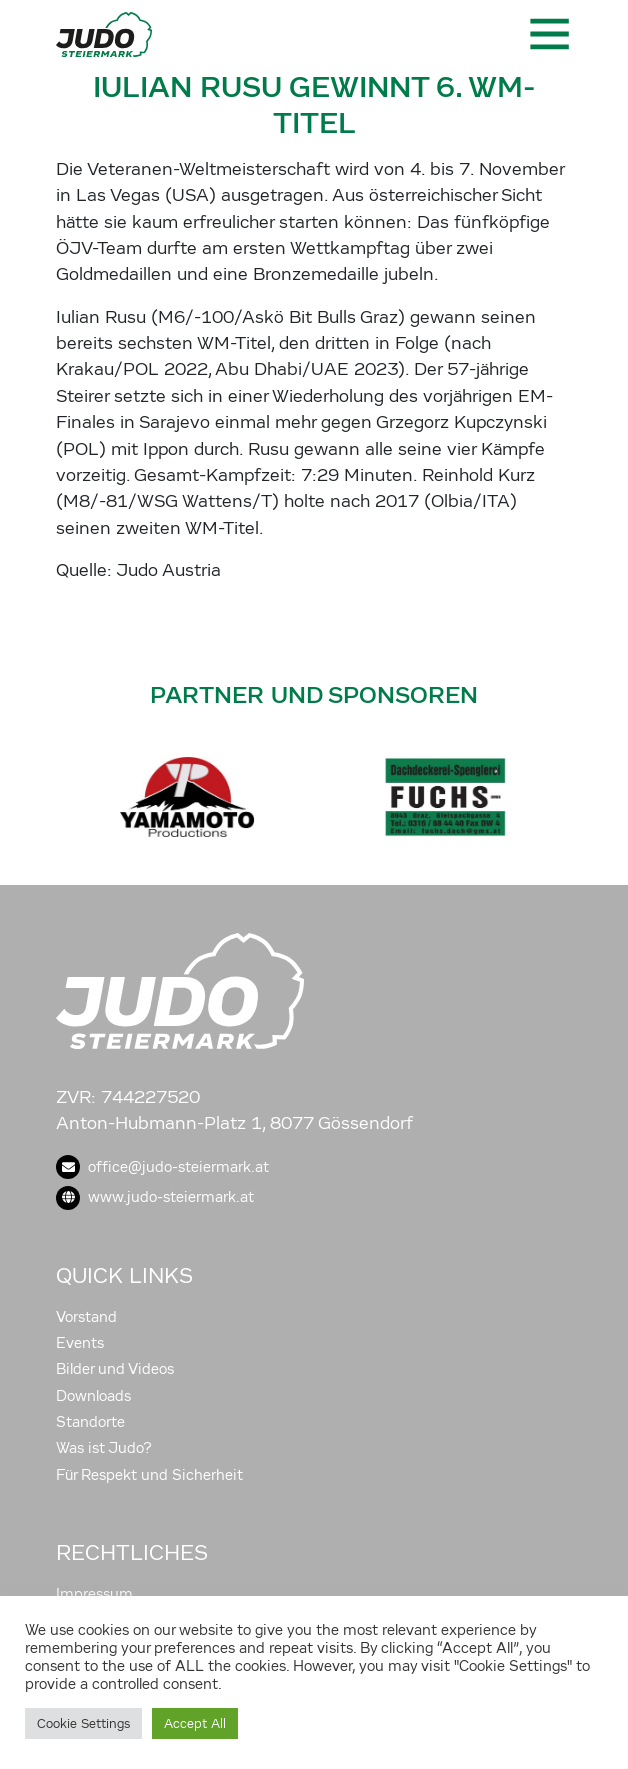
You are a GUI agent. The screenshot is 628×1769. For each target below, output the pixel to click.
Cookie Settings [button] (83, 1723)
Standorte (90, 1422)
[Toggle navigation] (548, 34)
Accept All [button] (195, 1723)
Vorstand (86, 1317)
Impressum (94, 1594)
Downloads (93, 1396)
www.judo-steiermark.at (155, 1197)
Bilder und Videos (115, 1369)
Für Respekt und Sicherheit (149, 1475)
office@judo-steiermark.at (162, 1167)
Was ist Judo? (104, 1448)
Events (80, 1343)
